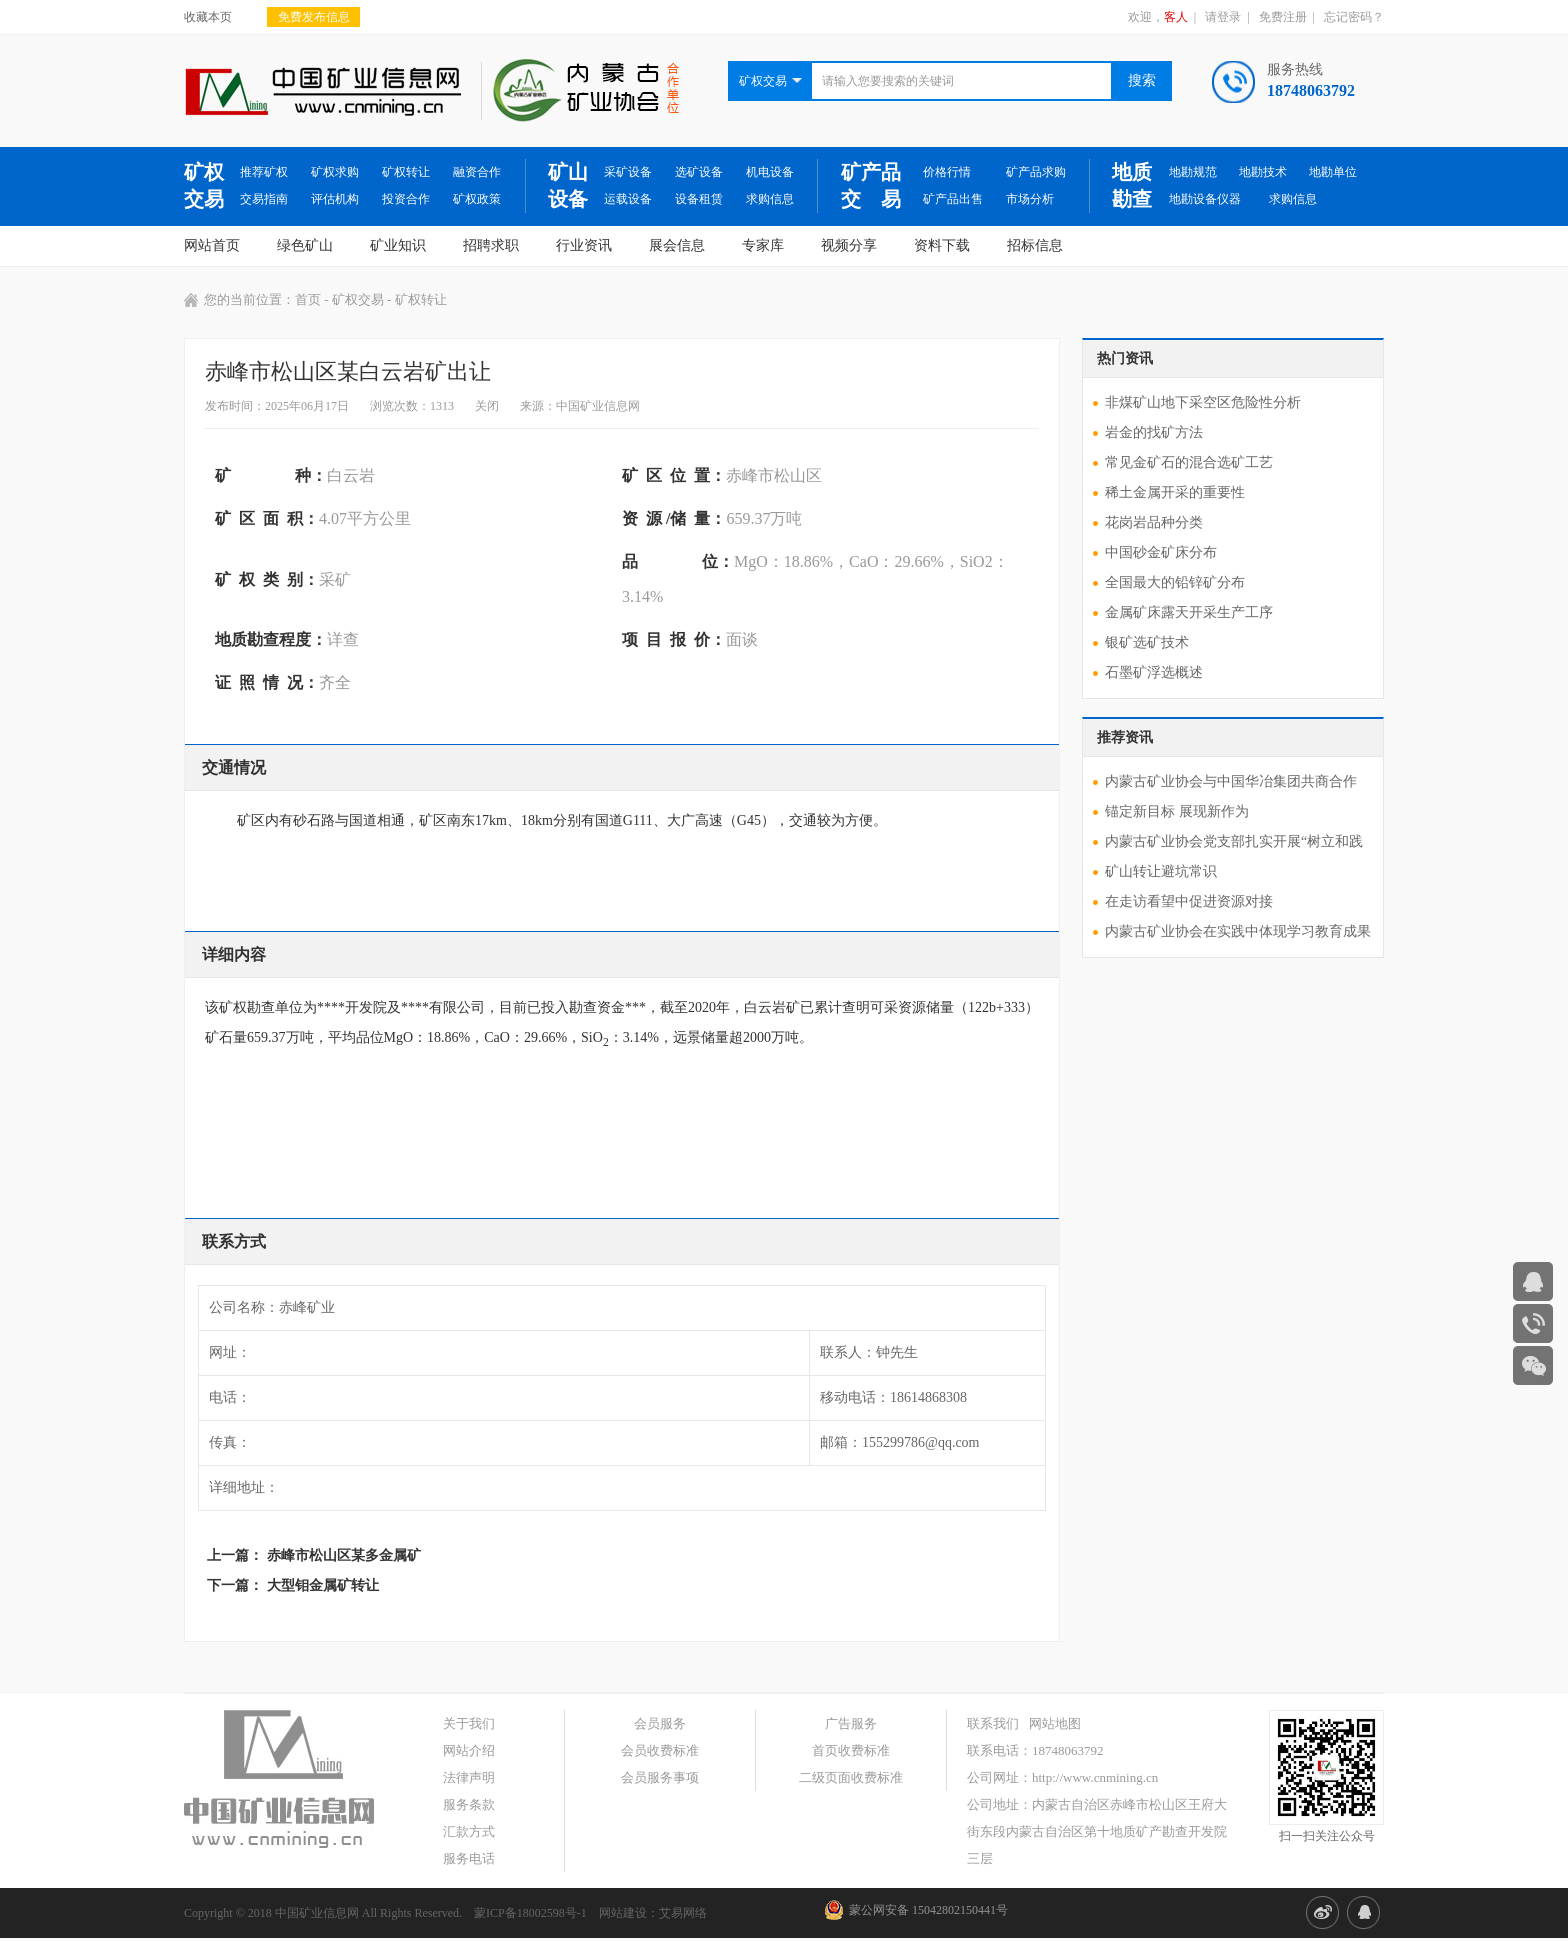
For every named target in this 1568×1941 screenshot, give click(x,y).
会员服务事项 (660, 1777)
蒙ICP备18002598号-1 (530, 1913)
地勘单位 (1333, 172)
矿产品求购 (1036, 172)
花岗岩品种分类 (1154, 522)
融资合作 (477, 172)
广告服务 (851, 1723)
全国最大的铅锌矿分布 (1175, 582)
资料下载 (942, 245)
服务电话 (469, 1858)
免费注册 (1283, 17)
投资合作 (406, 199)
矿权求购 (335, 172)
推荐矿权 (264, 172)
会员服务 (660, 1723)
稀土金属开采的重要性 (1175, 492)
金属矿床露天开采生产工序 (1189, 612)
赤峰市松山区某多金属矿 (344, 1555)
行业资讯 (584, 245)
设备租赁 (699, 199)
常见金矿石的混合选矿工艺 (1189, 462)
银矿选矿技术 (1147, 642)
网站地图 (1055, 1723)
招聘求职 (491, 245)
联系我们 (993, 1723)
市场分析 (1030, 199)
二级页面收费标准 (851, 1777)
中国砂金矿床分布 (1161, 552)
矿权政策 (477, 199)
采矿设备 (628, 172)
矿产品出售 (953, 199)
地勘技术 (1263, 172)
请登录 (1223, 17)
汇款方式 (469, 1831)
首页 (308, 299)
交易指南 (264, 199)
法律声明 (469, 1777)
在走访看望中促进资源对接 (1189, 901)
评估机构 (335, 199)
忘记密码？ (1354, 17)
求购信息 (770, 199)
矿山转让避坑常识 (1161, 871)
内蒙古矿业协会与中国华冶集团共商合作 (1231, 781)
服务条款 (469, 1804)
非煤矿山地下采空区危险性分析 (1203, 402)
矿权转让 (406, 172)
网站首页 (212, 245)
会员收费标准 (660, 1750)
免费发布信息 (314, 17)
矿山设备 (568, 185)
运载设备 (628, 199)
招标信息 (1035, 245)
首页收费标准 (851, 1750)
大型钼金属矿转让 (323, 1585)
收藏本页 (208, 17)
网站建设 (623, 1913)
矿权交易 (204, 185)
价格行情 (947, 172)
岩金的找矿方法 (1154, 432)
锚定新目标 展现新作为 (1177, 811)
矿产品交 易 (871, 185)
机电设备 (770, 172)
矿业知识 (398, 245)
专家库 (763, 245)
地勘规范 (1193, 172)
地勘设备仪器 (1205, 199)
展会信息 (677, 245)
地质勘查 (1132, 185)
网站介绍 (469, 1750)
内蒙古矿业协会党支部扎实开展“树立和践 (1234, 841)
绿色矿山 (305, 245)
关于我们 (469, 1723)
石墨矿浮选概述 (1154, 672)
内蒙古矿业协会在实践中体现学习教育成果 (1238, 931)
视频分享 (849, 245)
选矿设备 (699, 172)
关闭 (487, 406)
